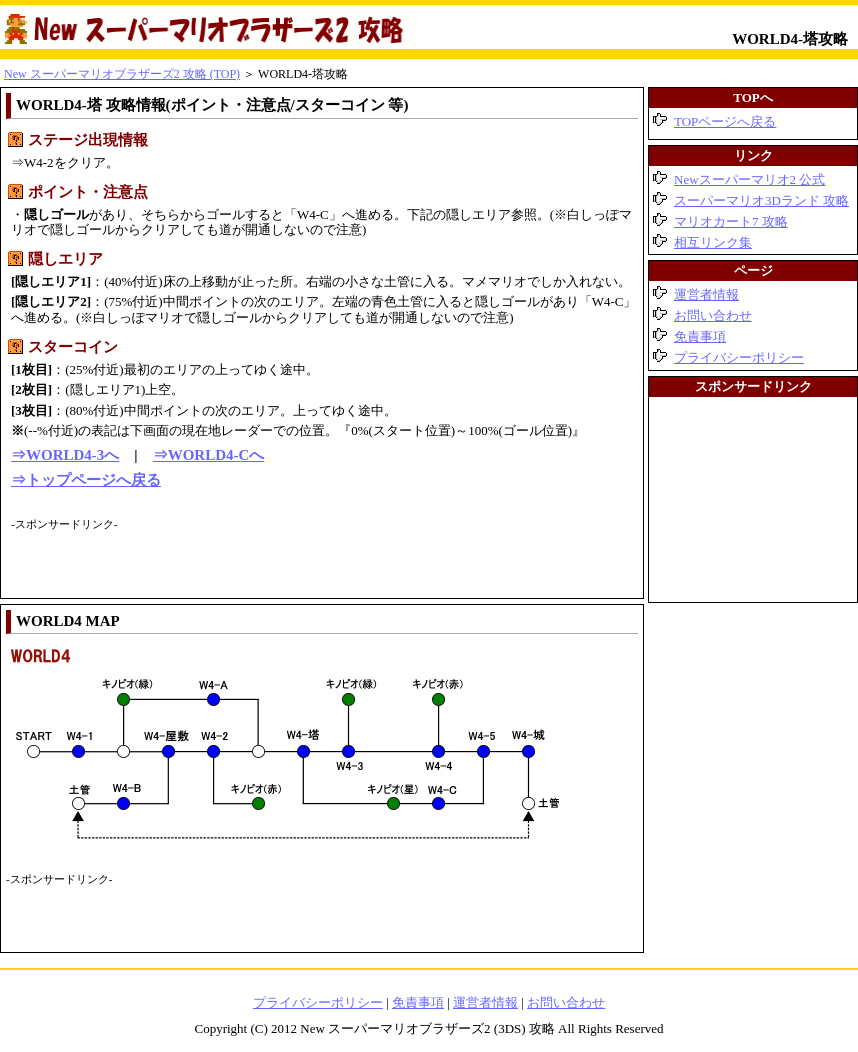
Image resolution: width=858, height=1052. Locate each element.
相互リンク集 (713, 242)
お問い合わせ (713, 315)
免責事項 (700, 336)
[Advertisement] (245, 563)
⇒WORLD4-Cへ (209, 455)
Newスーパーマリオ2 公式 (749, 179)
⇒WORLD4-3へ (65, 455)
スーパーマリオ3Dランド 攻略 (761, 200)
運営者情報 (706, 294)
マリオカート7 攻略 (731, 221)
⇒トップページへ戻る (86, 480)
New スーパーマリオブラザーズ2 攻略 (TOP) (122, 74)
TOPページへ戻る (725, 121)
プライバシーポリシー (739, 357)
